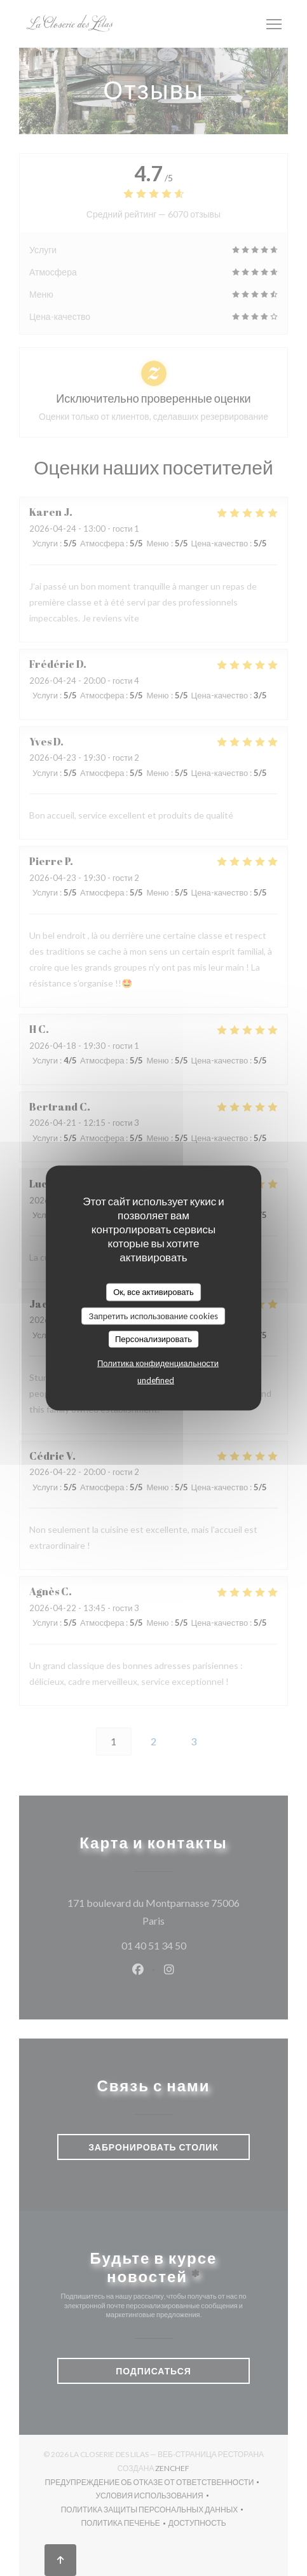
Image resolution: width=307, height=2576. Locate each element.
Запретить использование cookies (154, 1315)
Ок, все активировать (153, 1292)
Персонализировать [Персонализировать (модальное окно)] (153, 1339)
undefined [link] (155, 1380)
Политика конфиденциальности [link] (158, 1362)
